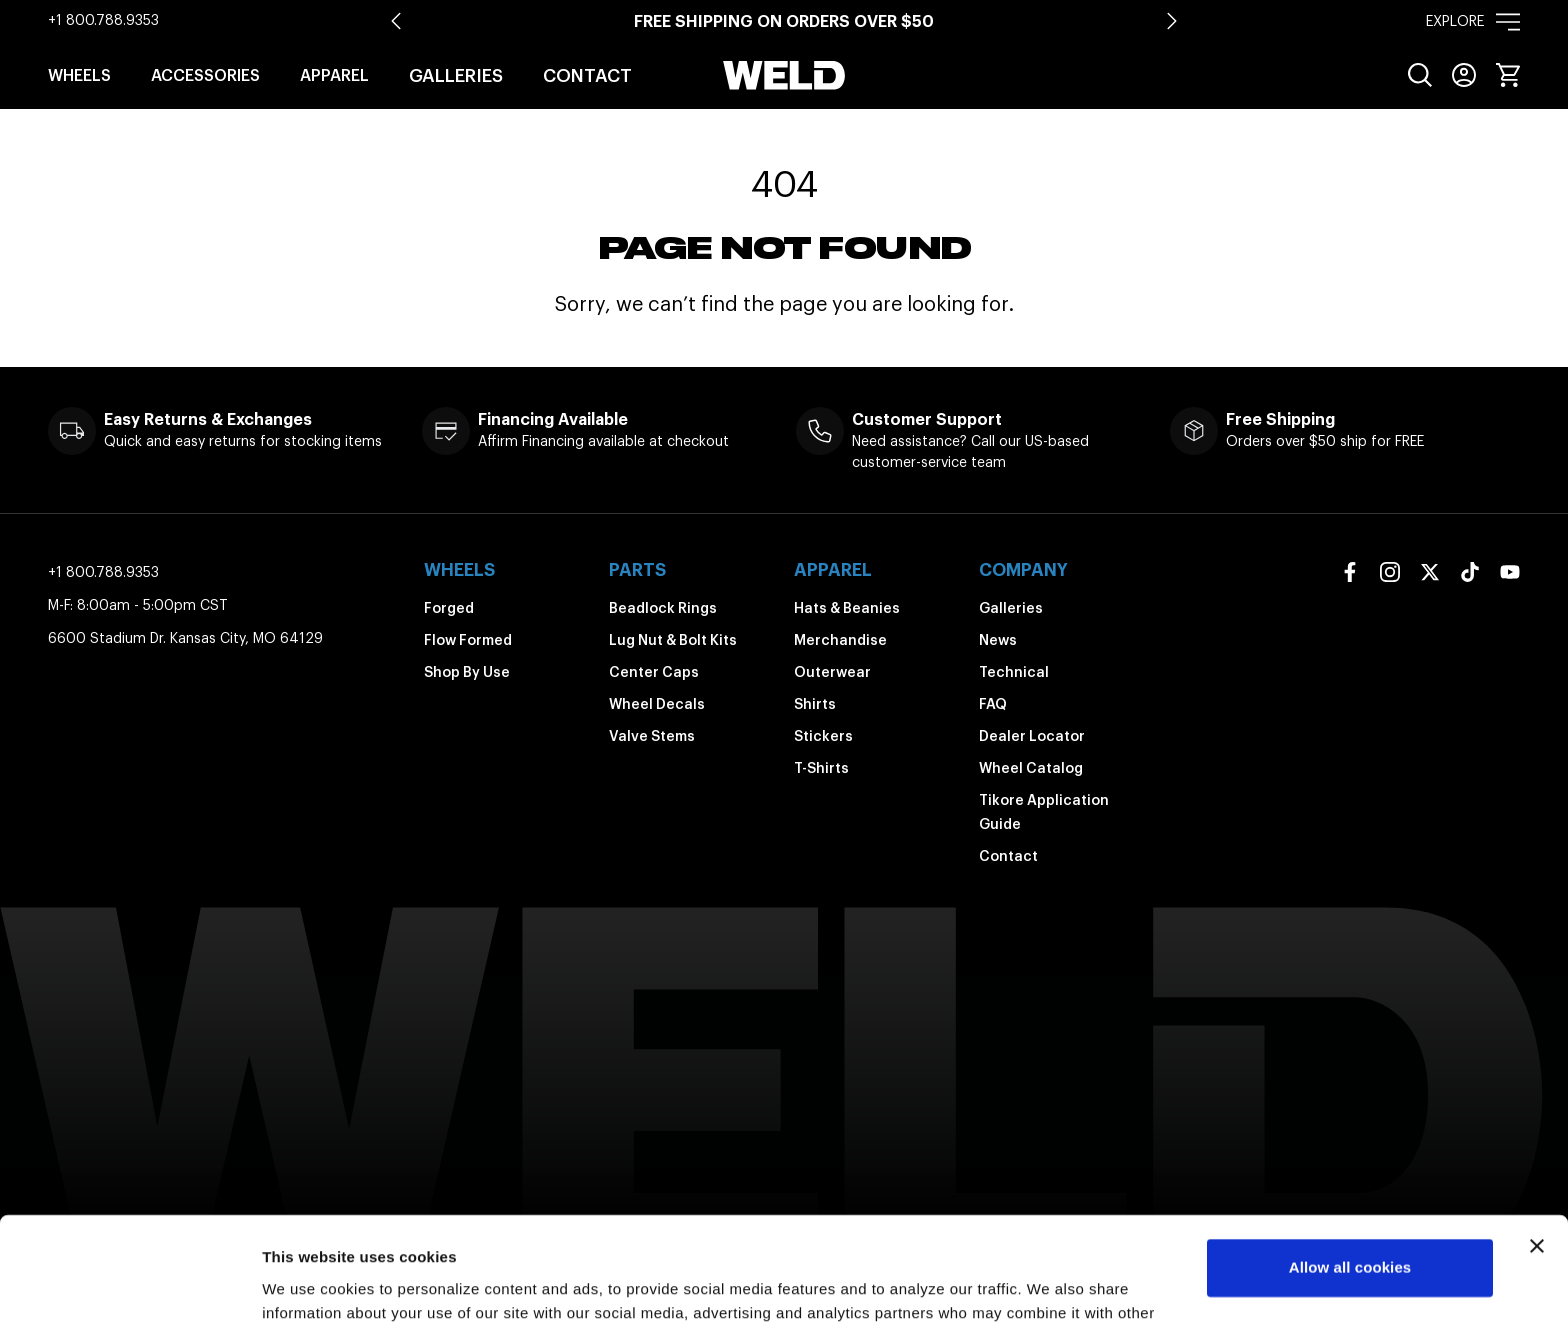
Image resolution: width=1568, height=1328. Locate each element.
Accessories (205, 75)
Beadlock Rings (663, 608)
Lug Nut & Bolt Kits (673, 640)
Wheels (79, 75)
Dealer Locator (1032, 736)
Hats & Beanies (847, 608)
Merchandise (840, 640)
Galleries (456, 75)
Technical (1014, 672)
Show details (308, 1288)
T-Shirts (821, 768)
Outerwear (832, 672)
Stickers (823, 736)
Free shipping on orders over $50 (784, 21)
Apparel (334, 75)
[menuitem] (1420, 75)
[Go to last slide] (396, 21)
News (998, 640)
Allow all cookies (1350, 1165)
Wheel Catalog (1031, 768)
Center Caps (654, 672)
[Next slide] (1172, 21)
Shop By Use (467, 672)
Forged (449, 608)
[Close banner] (1537, 1144)
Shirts (815, 704)
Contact (587, 75)
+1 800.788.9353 (103, 20)
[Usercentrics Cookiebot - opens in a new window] (129, 1289)
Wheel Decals (657, 704)
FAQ (993, 704)
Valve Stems (652, 736)
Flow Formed (468, 640)
